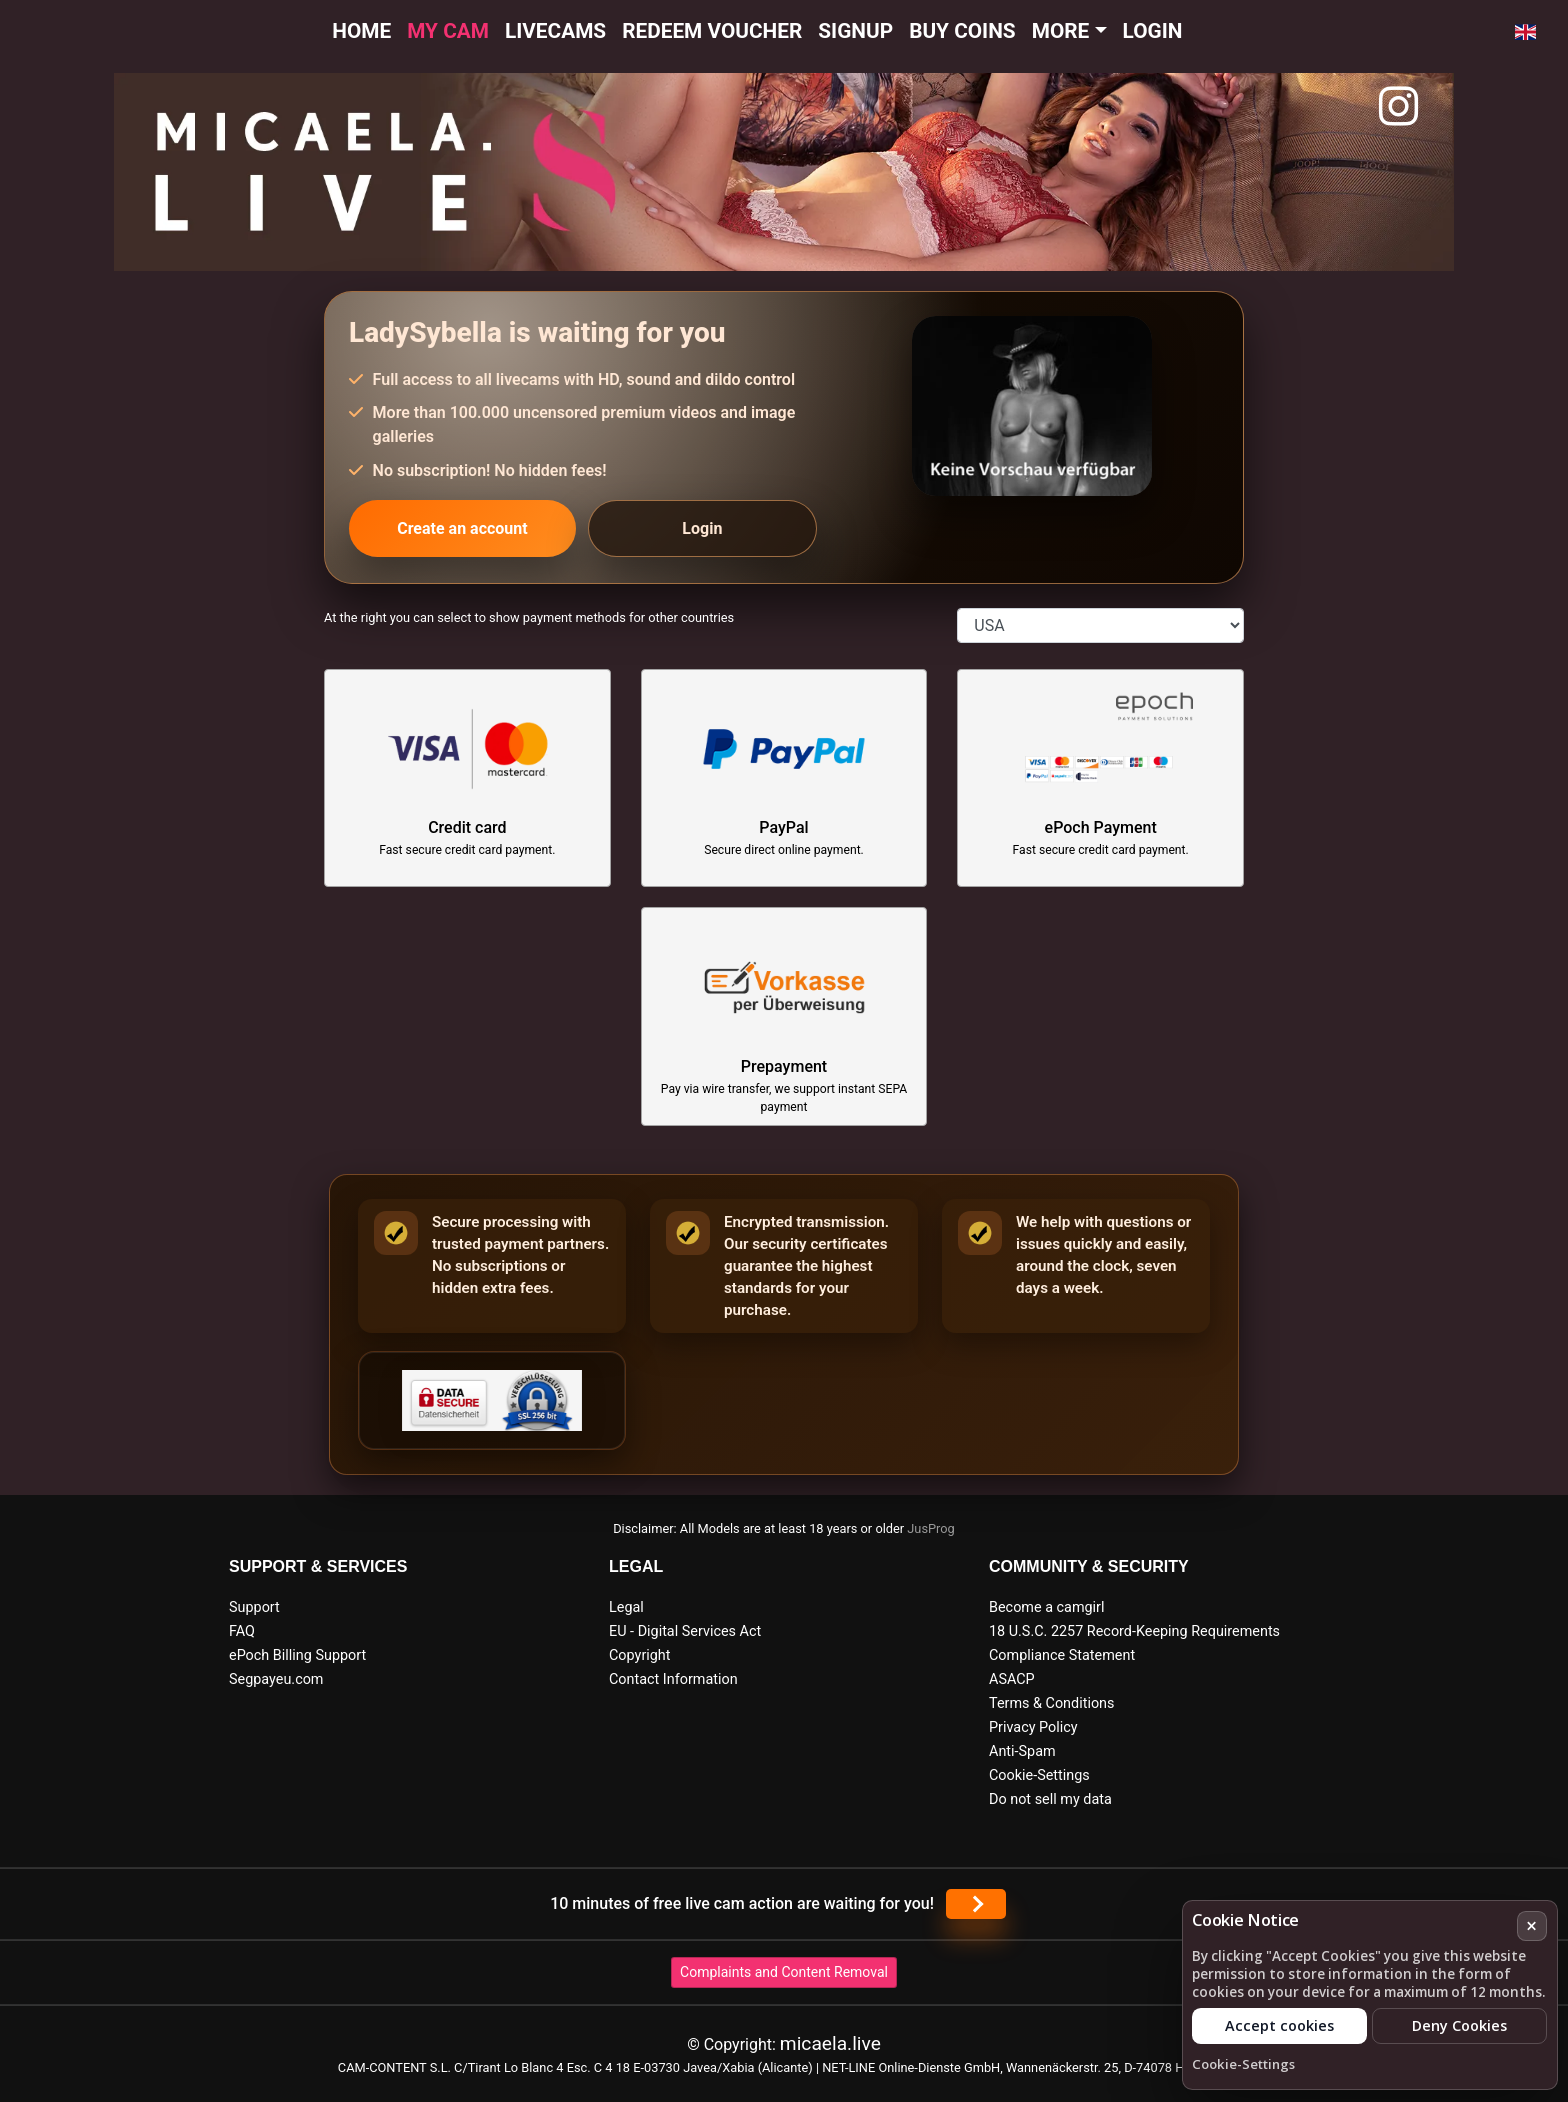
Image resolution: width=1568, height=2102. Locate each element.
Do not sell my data (1050, 1799)
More (1061, 31)
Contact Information (673, 1679)
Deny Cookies (1459, 2025)
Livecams (555, 31)
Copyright (639, 1655)
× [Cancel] (1531, 1925)
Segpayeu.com (276, 1679)
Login (1153, 31)
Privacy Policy (1033, 1727)
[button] (1525, 32)
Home (361, 31)
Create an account (462, 528)
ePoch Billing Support (297, 1655)
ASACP (1012, 1679)
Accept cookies (1279, 2025)
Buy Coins (962, 31)
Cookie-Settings (1039, 1775)
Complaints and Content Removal (784, 1972)
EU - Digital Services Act (685, 1631)
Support (254, 1607)
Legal (626, 1607)
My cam (448, 31)
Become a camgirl (1047, 1607)
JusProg (931, 1528)
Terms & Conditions (1051, 1703)
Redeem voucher (712, 31)
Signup (855, 31)
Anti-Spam (1022, 1751)
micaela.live (830, 2043)
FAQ (242, 1631)
